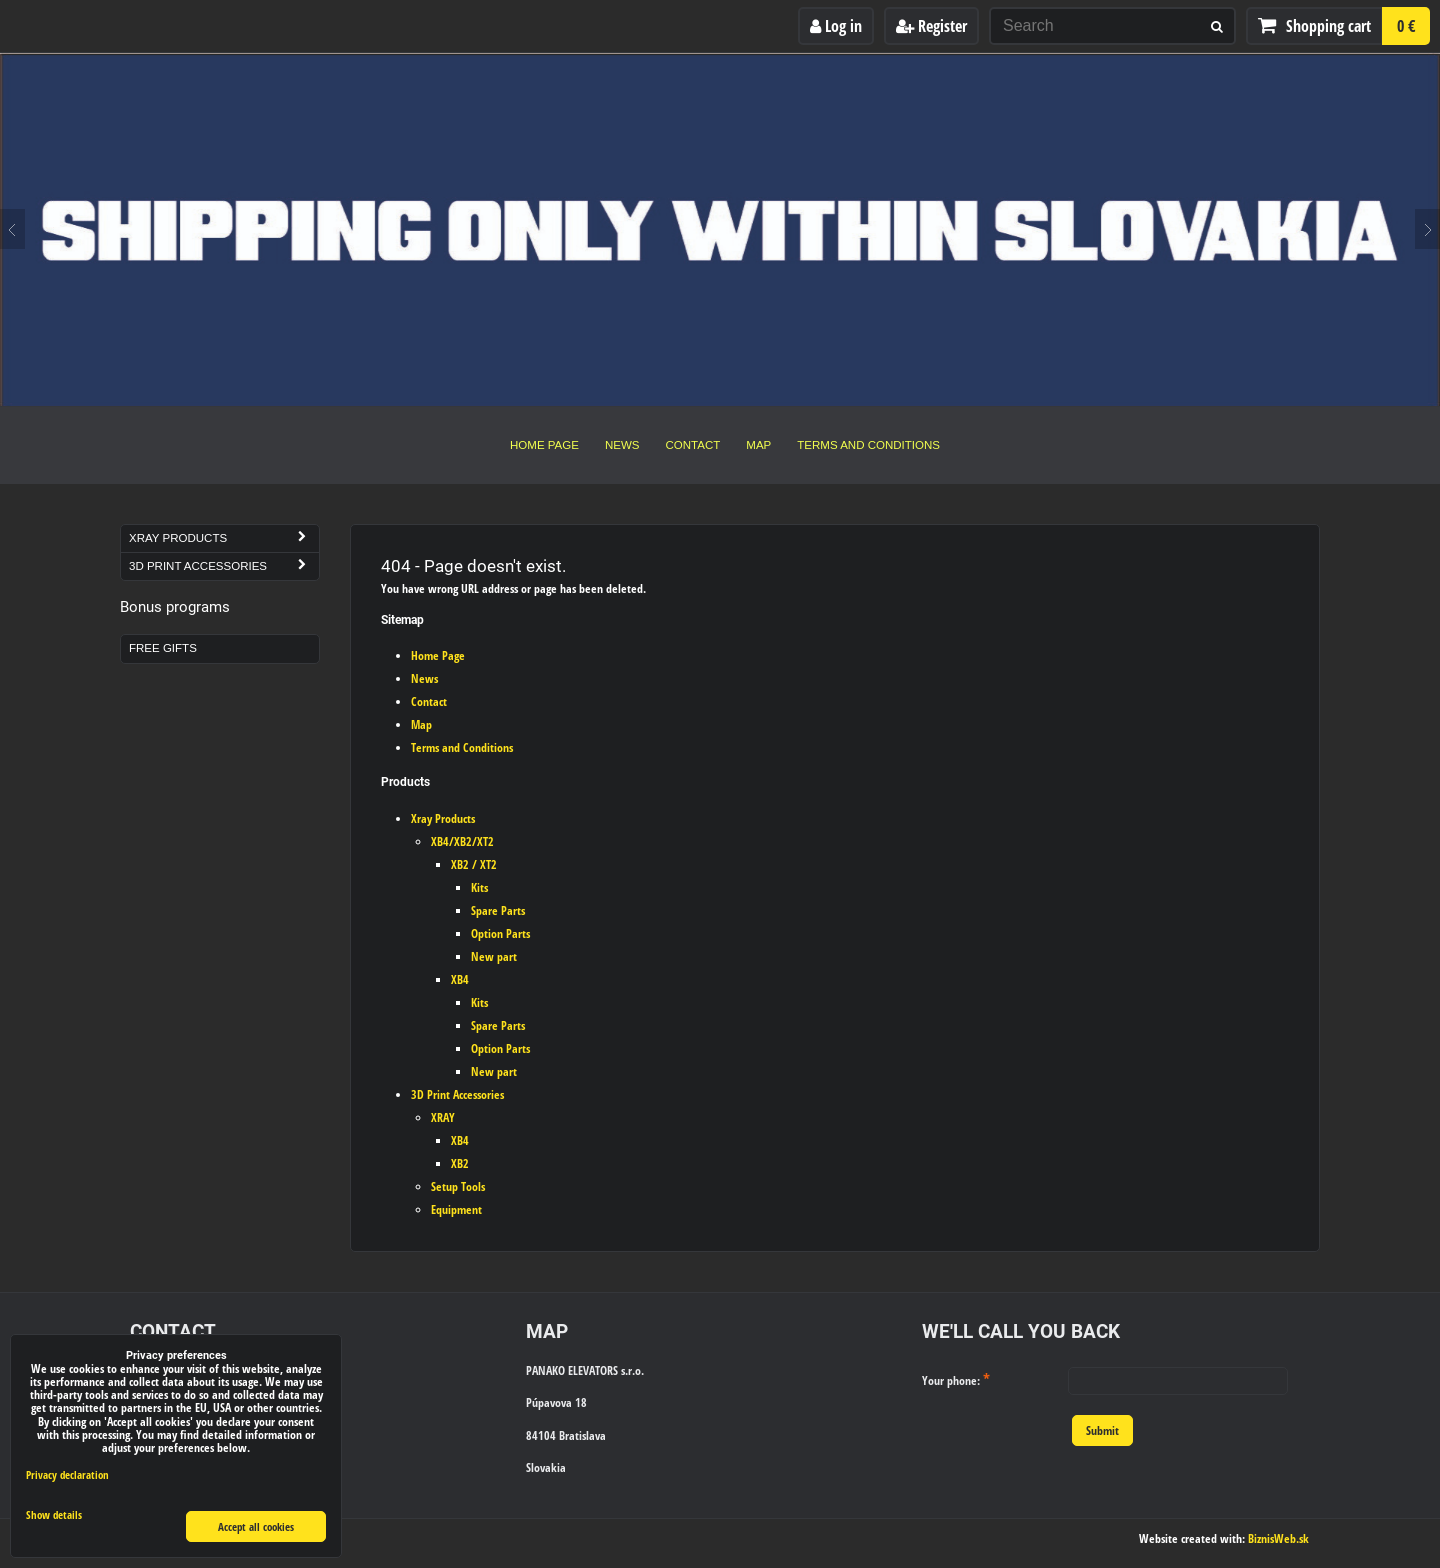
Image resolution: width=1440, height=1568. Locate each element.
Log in (836, 26)
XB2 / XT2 (474, 864)
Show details (54, 1515)
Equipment (456, 1209)
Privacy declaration (67, 1474)
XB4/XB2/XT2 (462, 841)
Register (931, 26)
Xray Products (443, 818)
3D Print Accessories (457, 1094)
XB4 (460, 979)
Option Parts (500, 933)
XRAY (443, 1117)
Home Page (544, 445)
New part (494, 956)
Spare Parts (498, 910)
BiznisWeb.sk (1278, 1538)
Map (758, 445)
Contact (693, 445)
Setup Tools (458, 1186)
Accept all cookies (256, 1526)
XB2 (460, 1163)
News (622, 445)
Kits (479, 887)
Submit (1102, 1430)
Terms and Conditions (868, 445)
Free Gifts (163, 648)
